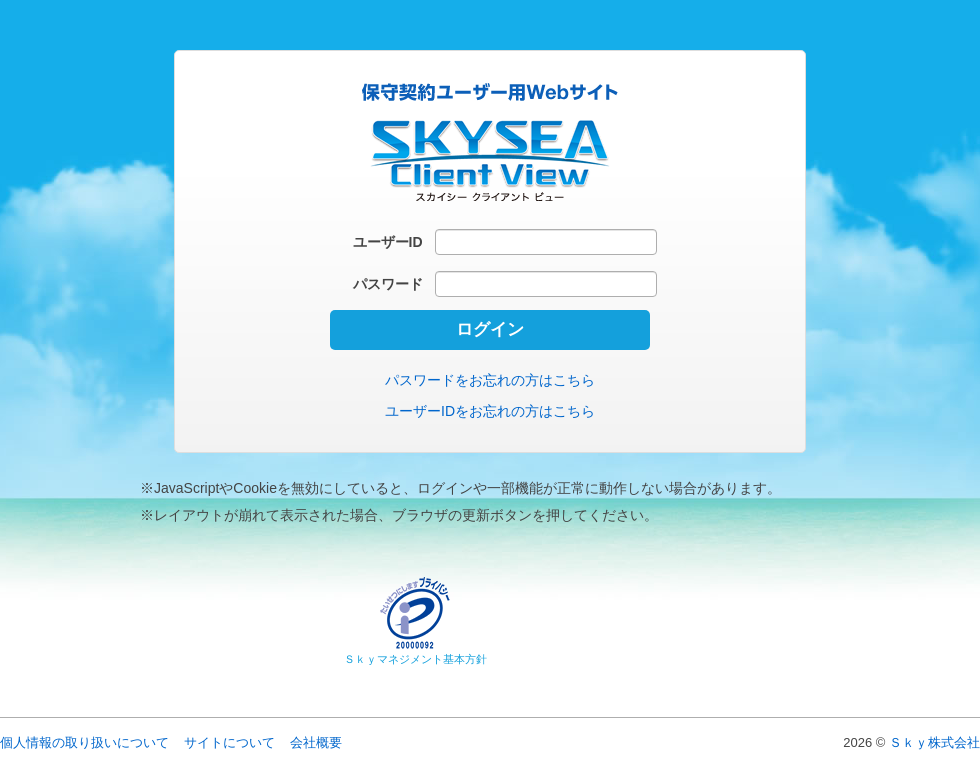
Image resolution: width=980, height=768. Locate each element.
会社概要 (316, 742)
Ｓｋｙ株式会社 (934, 742)
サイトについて (229, 742)
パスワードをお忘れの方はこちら (490, 380)
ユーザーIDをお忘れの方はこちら (490, 411)
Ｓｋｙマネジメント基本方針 (415, 659)
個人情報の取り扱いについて (84, 742)
